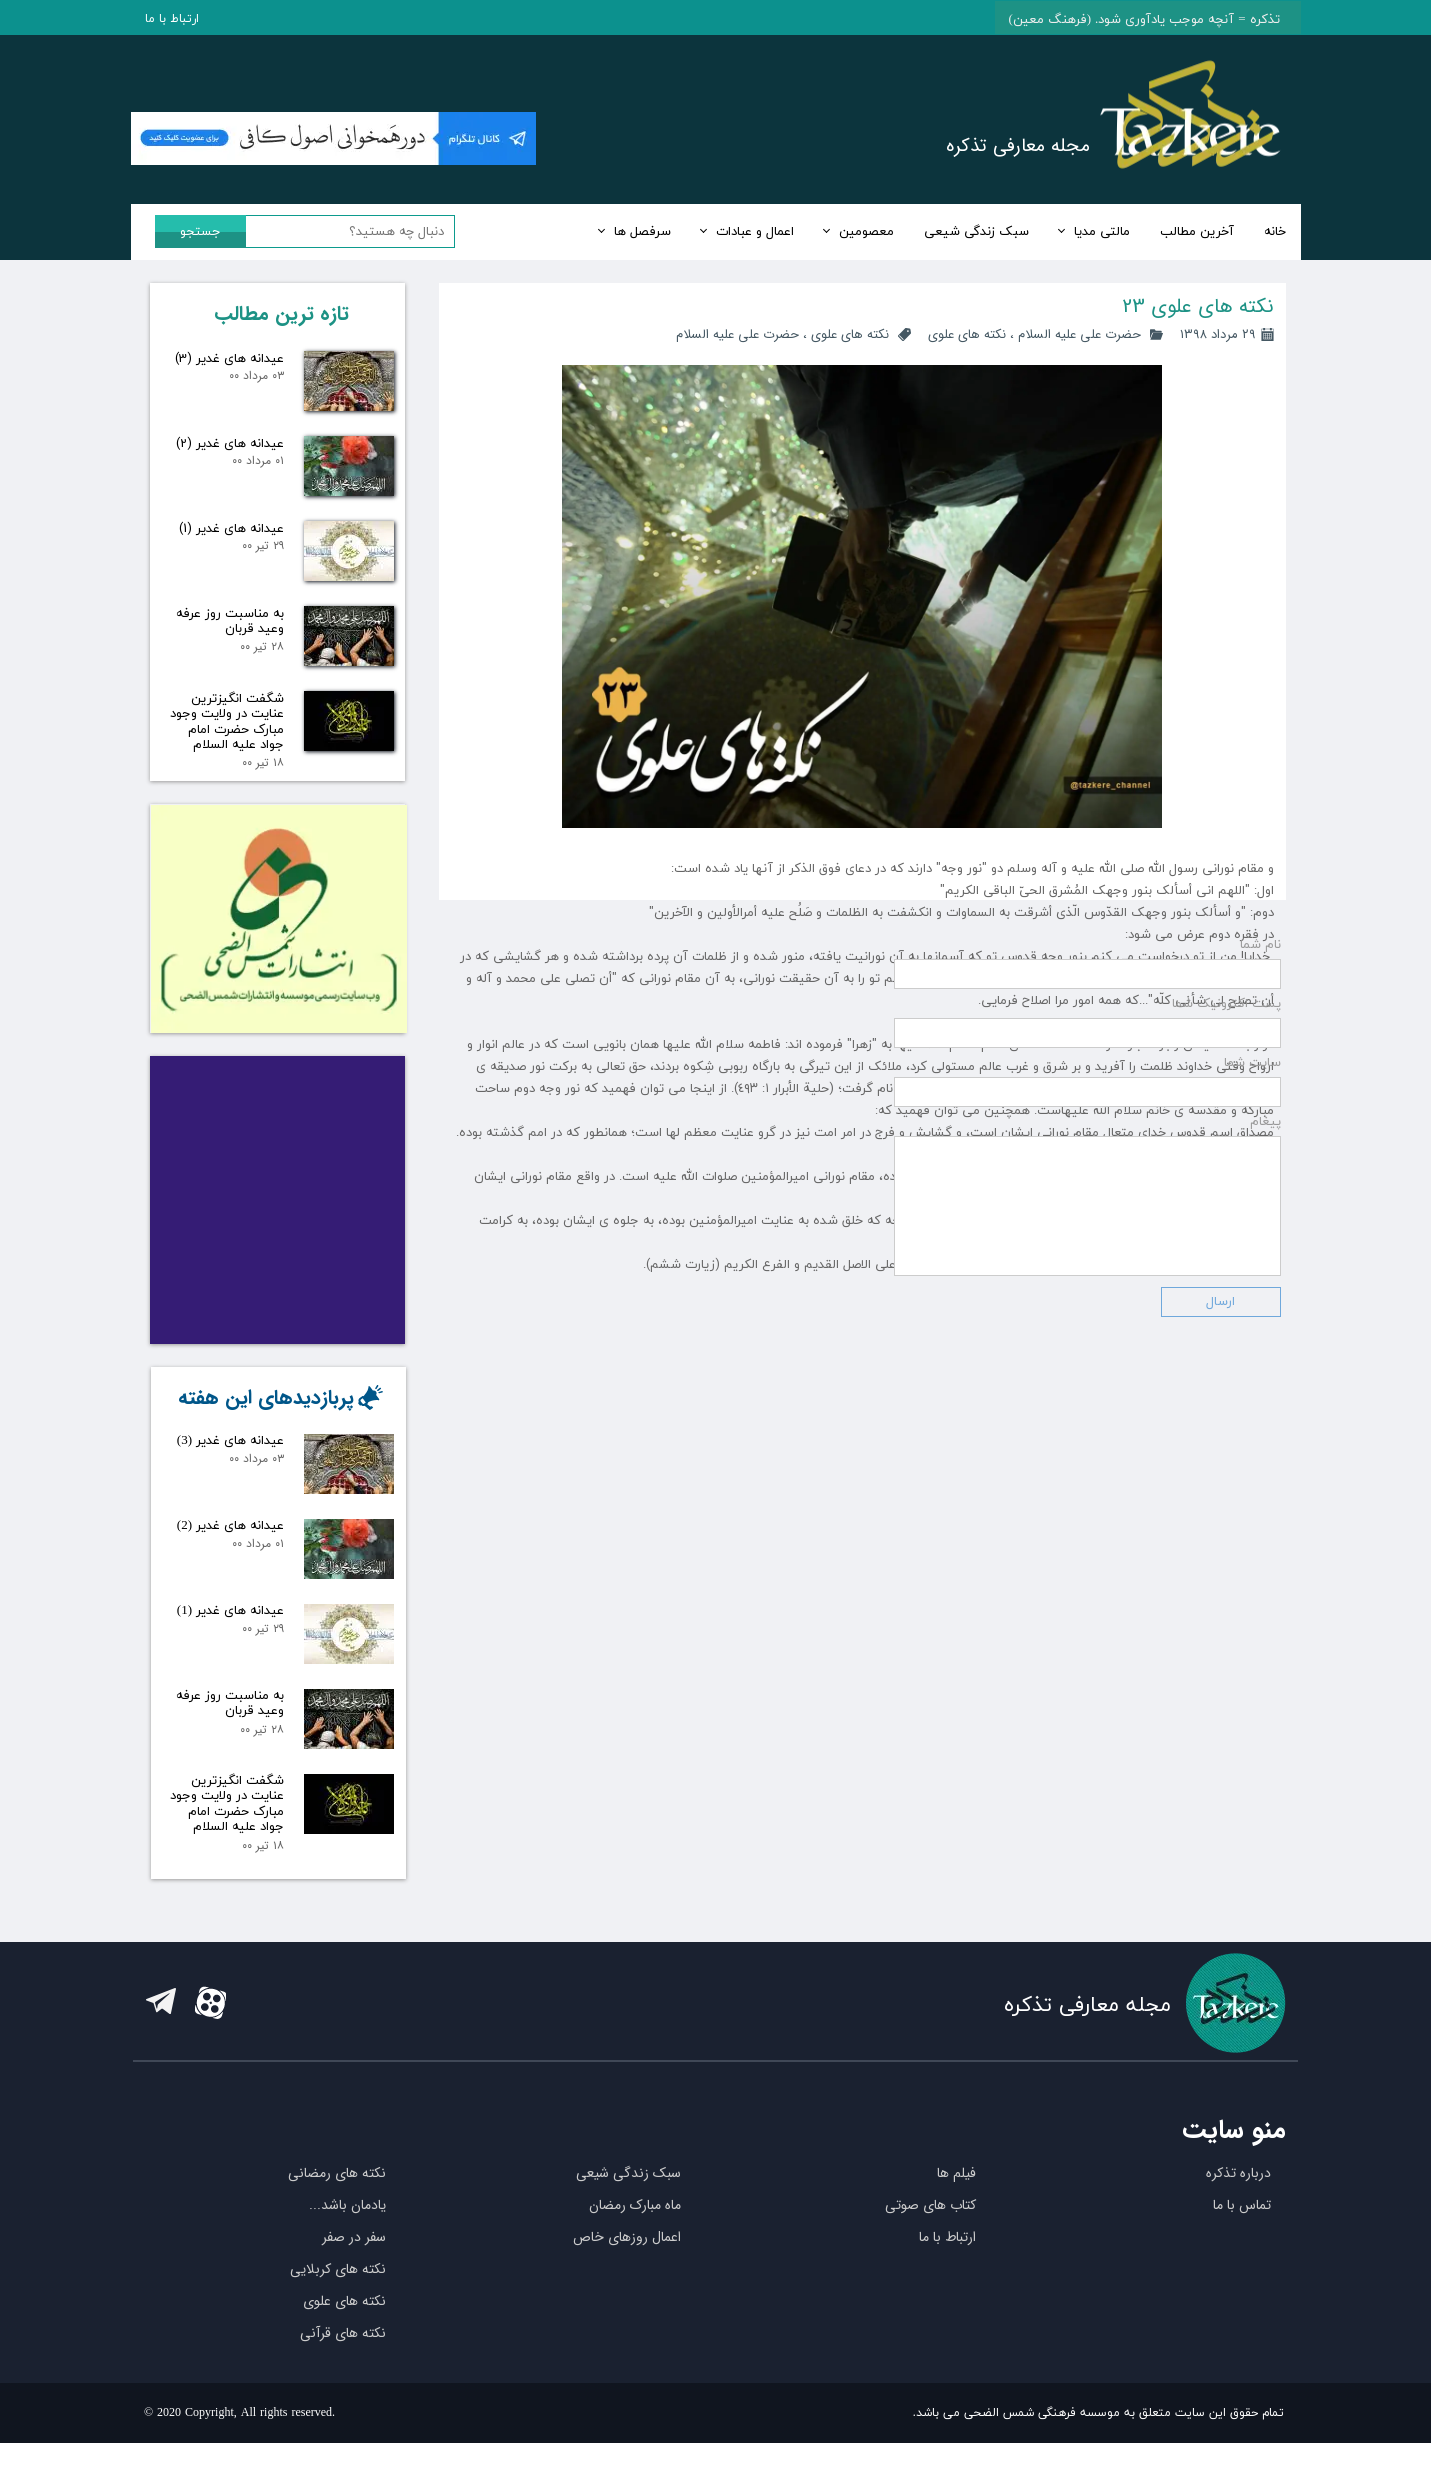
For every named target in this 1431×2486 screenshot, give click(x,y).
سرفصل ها (642, 232)
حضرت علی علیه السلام (1079, 334)
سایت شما (1252, 1450)
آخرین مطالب (1197, 232)
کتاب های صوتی (930, 2248)
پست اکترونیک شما (1226, 1391)
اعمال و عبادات (755, 232)
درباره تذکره (1238, 2216)
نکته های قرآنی (343, 2376)
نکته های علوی (967, 334)
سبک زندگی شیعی (976, 232)
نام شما (1260, 1332)
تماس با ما (1242, 2248)
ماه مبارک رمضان (635, 2248)
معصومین (866, 232)
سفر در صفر (354, 2280)
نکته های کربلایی (338, 2312)
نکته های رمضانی (337, 2216)
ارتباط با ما (172, 19)
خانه (1275, 232)
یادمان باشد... (347, 2248)
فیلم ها (956, 2216)
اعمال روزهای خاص (627, 2280)
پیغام (1265, 1509)
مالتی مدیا (1102, 232)
